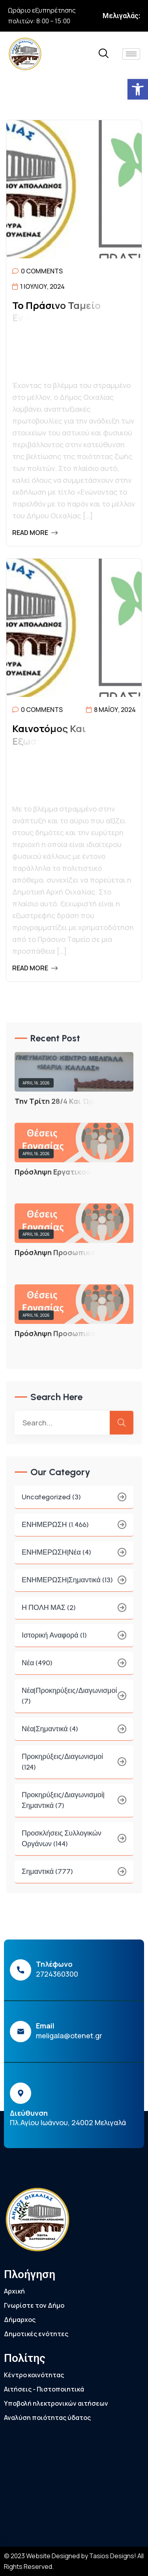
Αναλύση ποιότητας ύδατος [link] (47, 2417)
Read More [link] (35, 532)
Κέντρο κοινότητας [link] (34, 2375)
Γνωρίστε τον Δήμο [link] (34, 2305)
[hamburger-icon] (131, 54)
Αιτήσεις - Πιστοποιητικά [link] (44, 2389)
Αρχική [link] (14, 2291)
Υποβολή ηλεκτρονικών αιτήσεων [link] (56, 2403)
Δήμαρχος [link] (20, 2319)
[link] (137, 89)
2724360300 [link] (57, 1974)
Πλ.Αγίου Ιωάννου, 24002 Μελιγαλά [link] (68, 2122)
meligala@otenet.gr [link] (69, 2035)
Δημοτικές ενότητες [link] (36, 2333)
